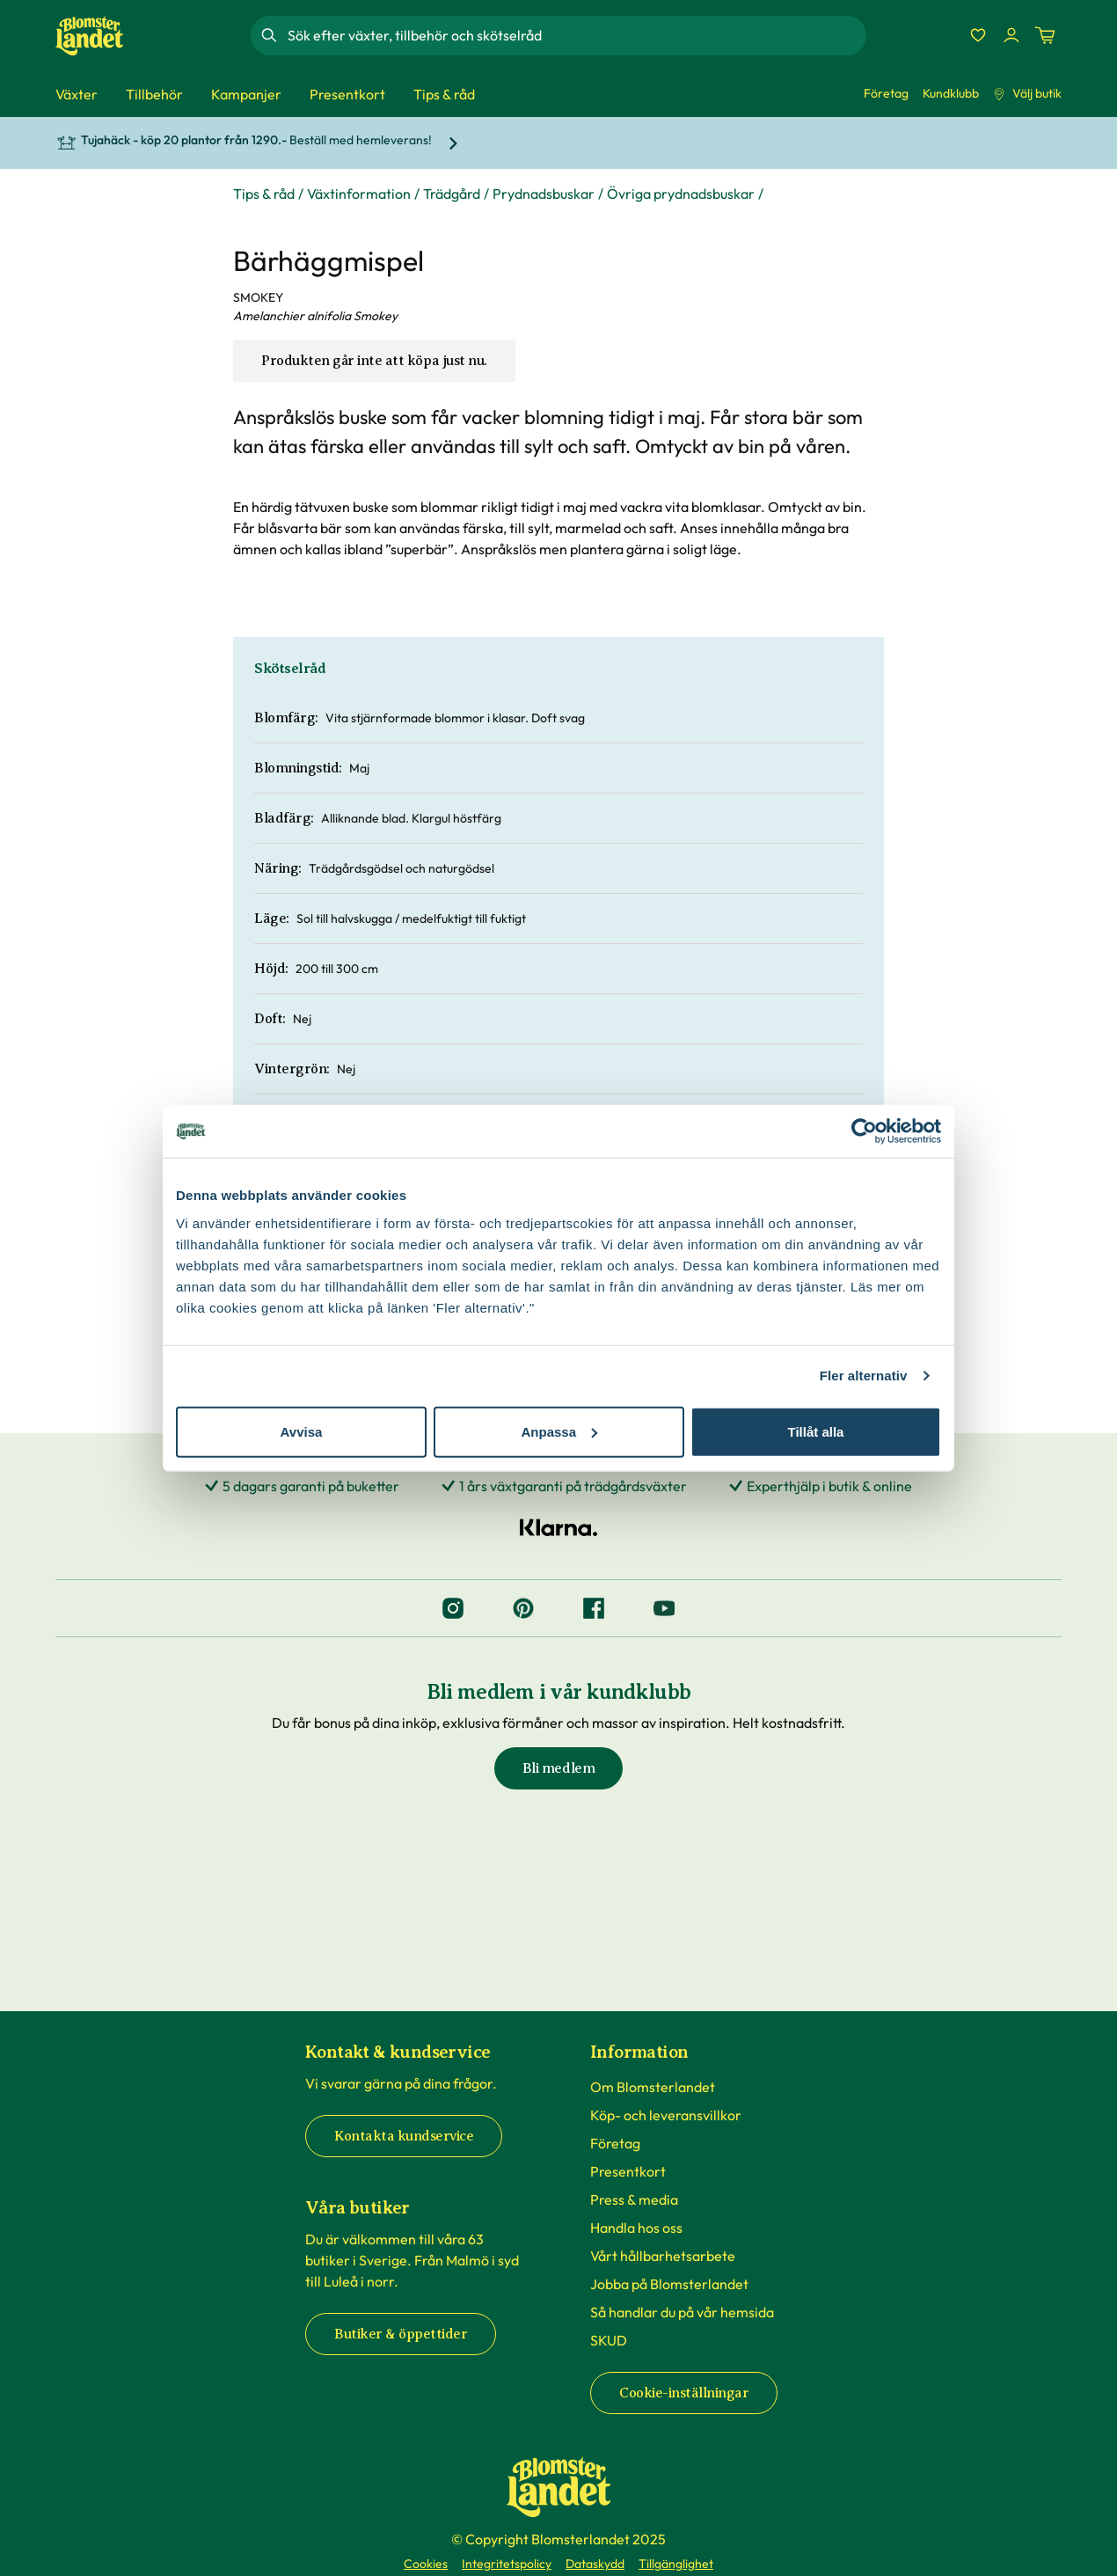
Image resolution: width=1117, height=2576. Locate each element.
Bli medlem (558, 1768)
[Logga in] (1011, 35)
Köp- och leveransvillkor (665, 2115)
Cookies (426, 2564)
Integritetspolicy (506, 2564)
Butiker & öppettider (400, 2334)
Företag (886, 93)
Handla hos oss (636, 2227)
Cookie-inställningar (683, 2393)
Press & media (634, 2199)
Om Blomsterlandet (652, 2087)
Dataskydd (595, 2564)
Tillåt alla (816, 1430)
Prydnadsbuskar (544, 193)
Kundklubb (951, 93)
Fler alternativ (864, 1375)
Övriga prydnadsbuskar (681, 193)
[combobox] (575, 35)
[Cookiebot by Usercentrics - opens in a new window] (864, 1131)
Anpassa (559, 1430)
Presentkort (628, 2171)
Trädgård (451, 193)
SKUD (608, 2340)
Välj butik (1027, 93)
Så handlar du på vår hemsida (682, 2312)
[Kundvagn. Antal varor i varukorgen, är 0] (1045, 35)
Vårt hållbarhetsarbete (662, 2256)
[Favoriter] (978, 35)
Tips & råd (264, 193)
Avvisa (302, 1430)
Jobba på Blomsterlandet (669, 2284)
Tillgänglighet (676, 2564)
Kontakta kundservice (403, 2136)
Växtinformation (359, 193)
